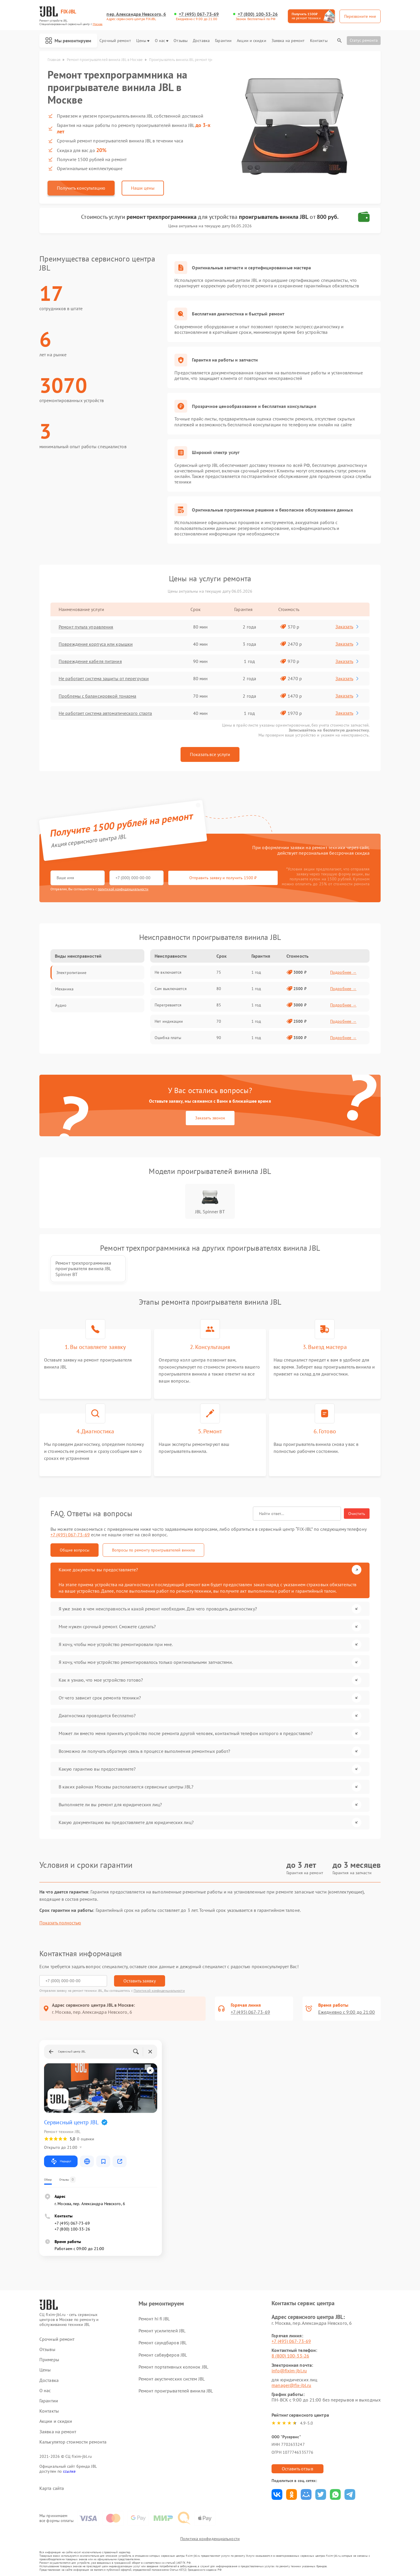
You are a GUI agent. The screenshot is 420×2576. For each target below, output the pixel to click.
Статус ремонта (364, 40)
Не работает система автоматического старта (105, 713)
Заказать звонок (210, 1118)
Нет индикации (169, 1021)
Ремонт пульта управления (86, 627)
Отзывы (181, 40)
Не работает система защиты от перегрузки (104, 678)
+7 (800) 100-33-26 (258, 14)
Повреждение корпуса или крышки (96, 644)
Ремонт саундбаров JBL (163, 2342)
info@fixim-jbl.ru (289, 2370)
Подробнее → (343, 972)
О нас (162, 40)
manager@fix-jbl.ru (291, 2385)
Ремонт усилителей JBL (162, 2331)
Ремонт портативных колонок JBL (173, 2367)
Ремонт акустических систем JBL (172, 2379)
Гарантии (223, 40)
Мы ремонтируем (68, 40)
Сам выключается (171, 988)
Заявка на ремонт (288, 40)
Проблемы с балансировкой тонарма (97, 696)
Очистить (356, 1513)
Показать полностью (60, 1923)
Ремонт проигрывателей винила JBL (176, 2391)
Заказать (347, 626)
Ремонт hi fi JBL (154, 2319)
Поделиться (277, 2494)
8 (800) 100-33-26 (290, 2356)
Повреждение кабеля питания (90, 661)
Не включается (168, 972)
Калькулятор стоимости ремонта (72, 2442)
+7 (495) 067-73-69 (199, 14)
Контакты (319, 40)
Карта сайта (51, 2488)
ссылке (69, 2471)
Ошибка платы (168, 1037)
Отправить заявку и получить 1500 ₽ (223, 877)
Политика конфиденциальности (210, 2538)
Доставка (201, 40)
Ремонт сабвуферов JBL (163, 2355)
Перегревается (168, 1005)
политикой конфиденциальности (123, 889)
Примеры (49, 2359)
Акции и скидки (251, 40)
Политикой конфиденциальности (159, 1990)
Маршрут (60, 2161)
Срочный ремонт (115, 40)
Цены (142, 40)
